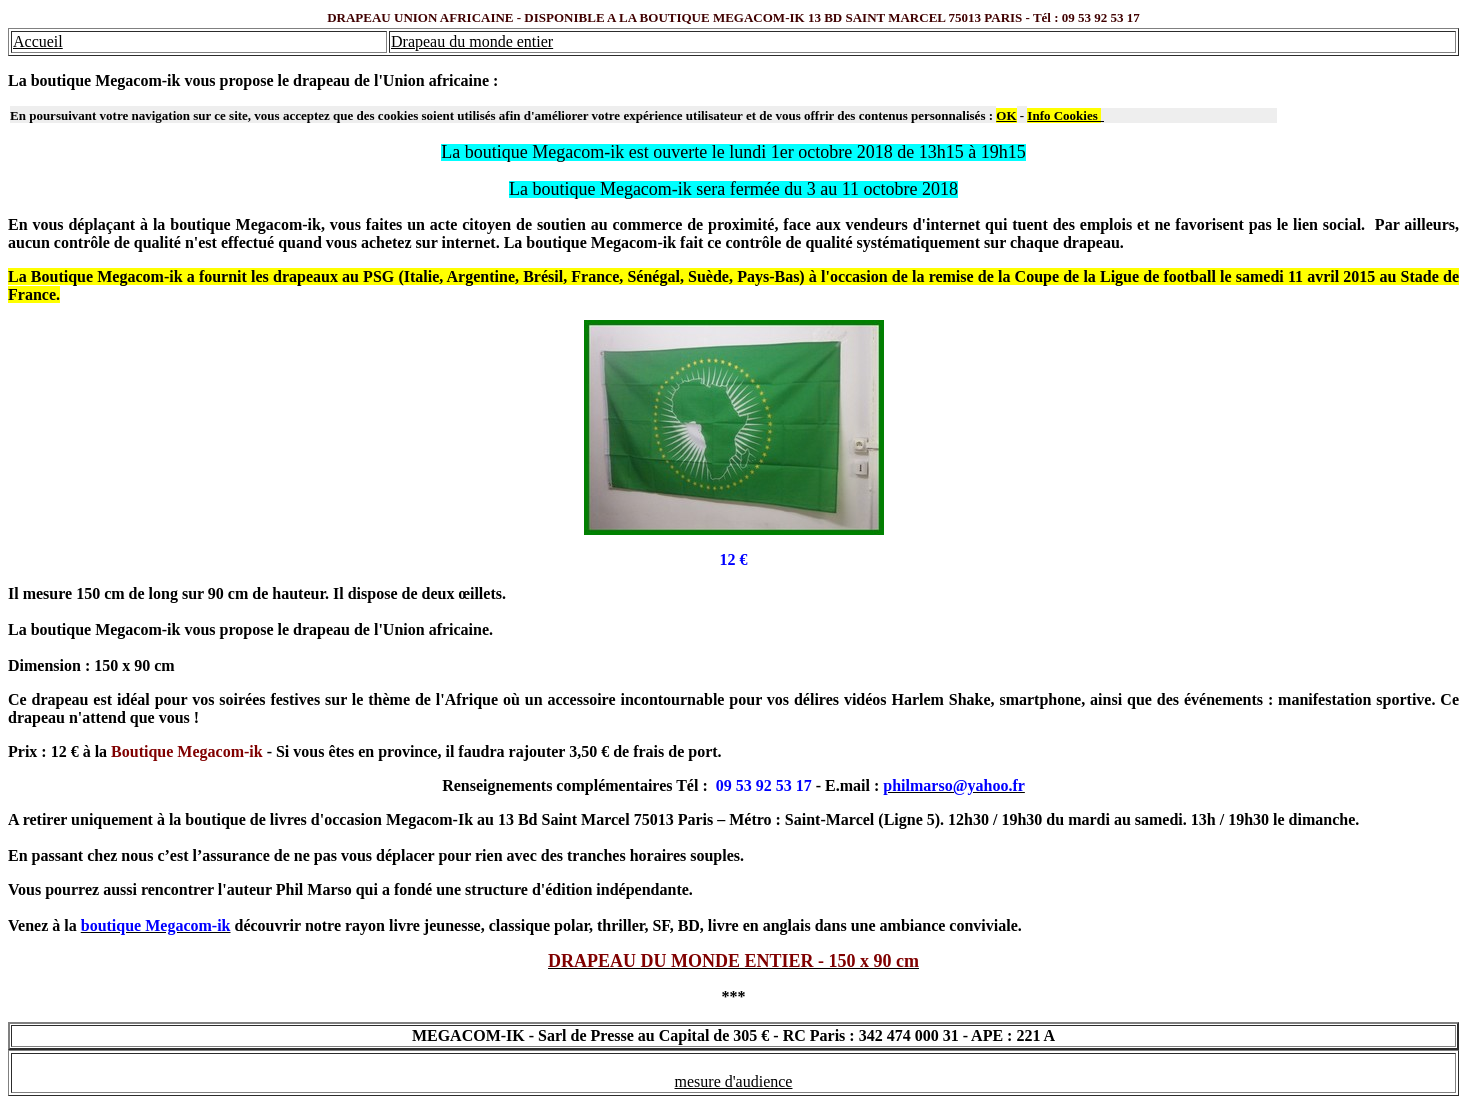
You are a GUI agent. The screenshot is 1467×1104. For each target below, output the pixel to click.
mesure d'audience (734, 1081)
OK (1006, 115)
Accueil (38, 41)
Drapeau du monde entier (472, 41)
